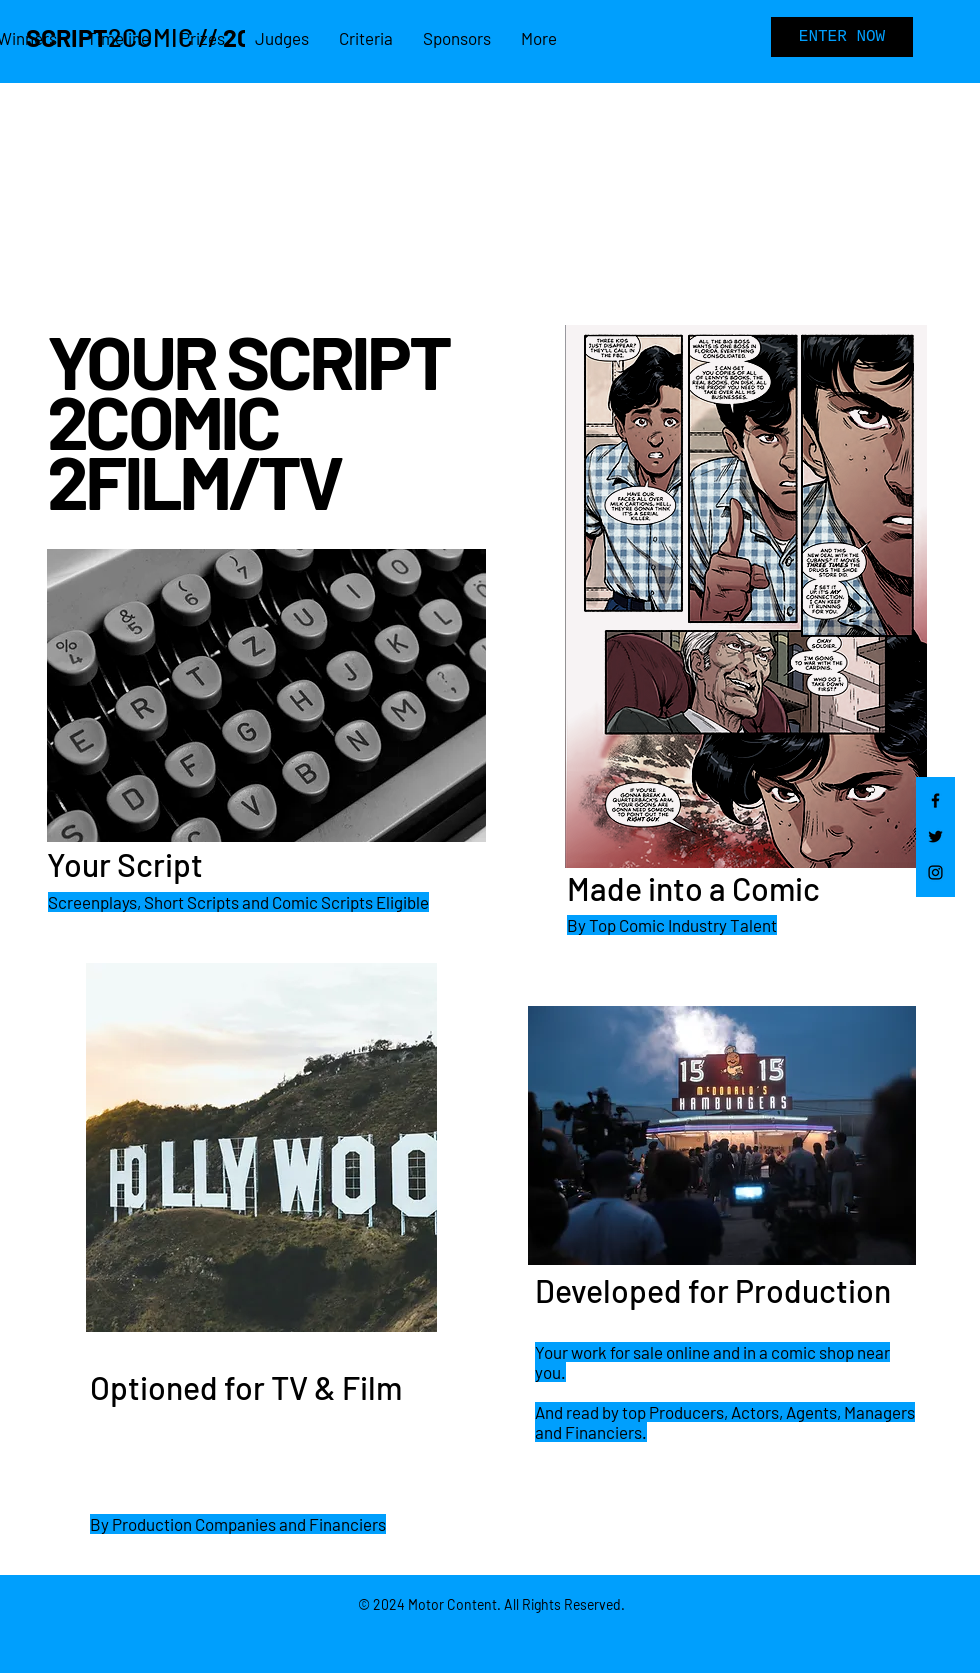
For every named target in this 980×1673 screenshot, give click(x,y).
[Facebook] (935, 800)
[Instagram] (935, 872)
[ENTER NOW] (842, 37)
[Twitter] (935, 836)
